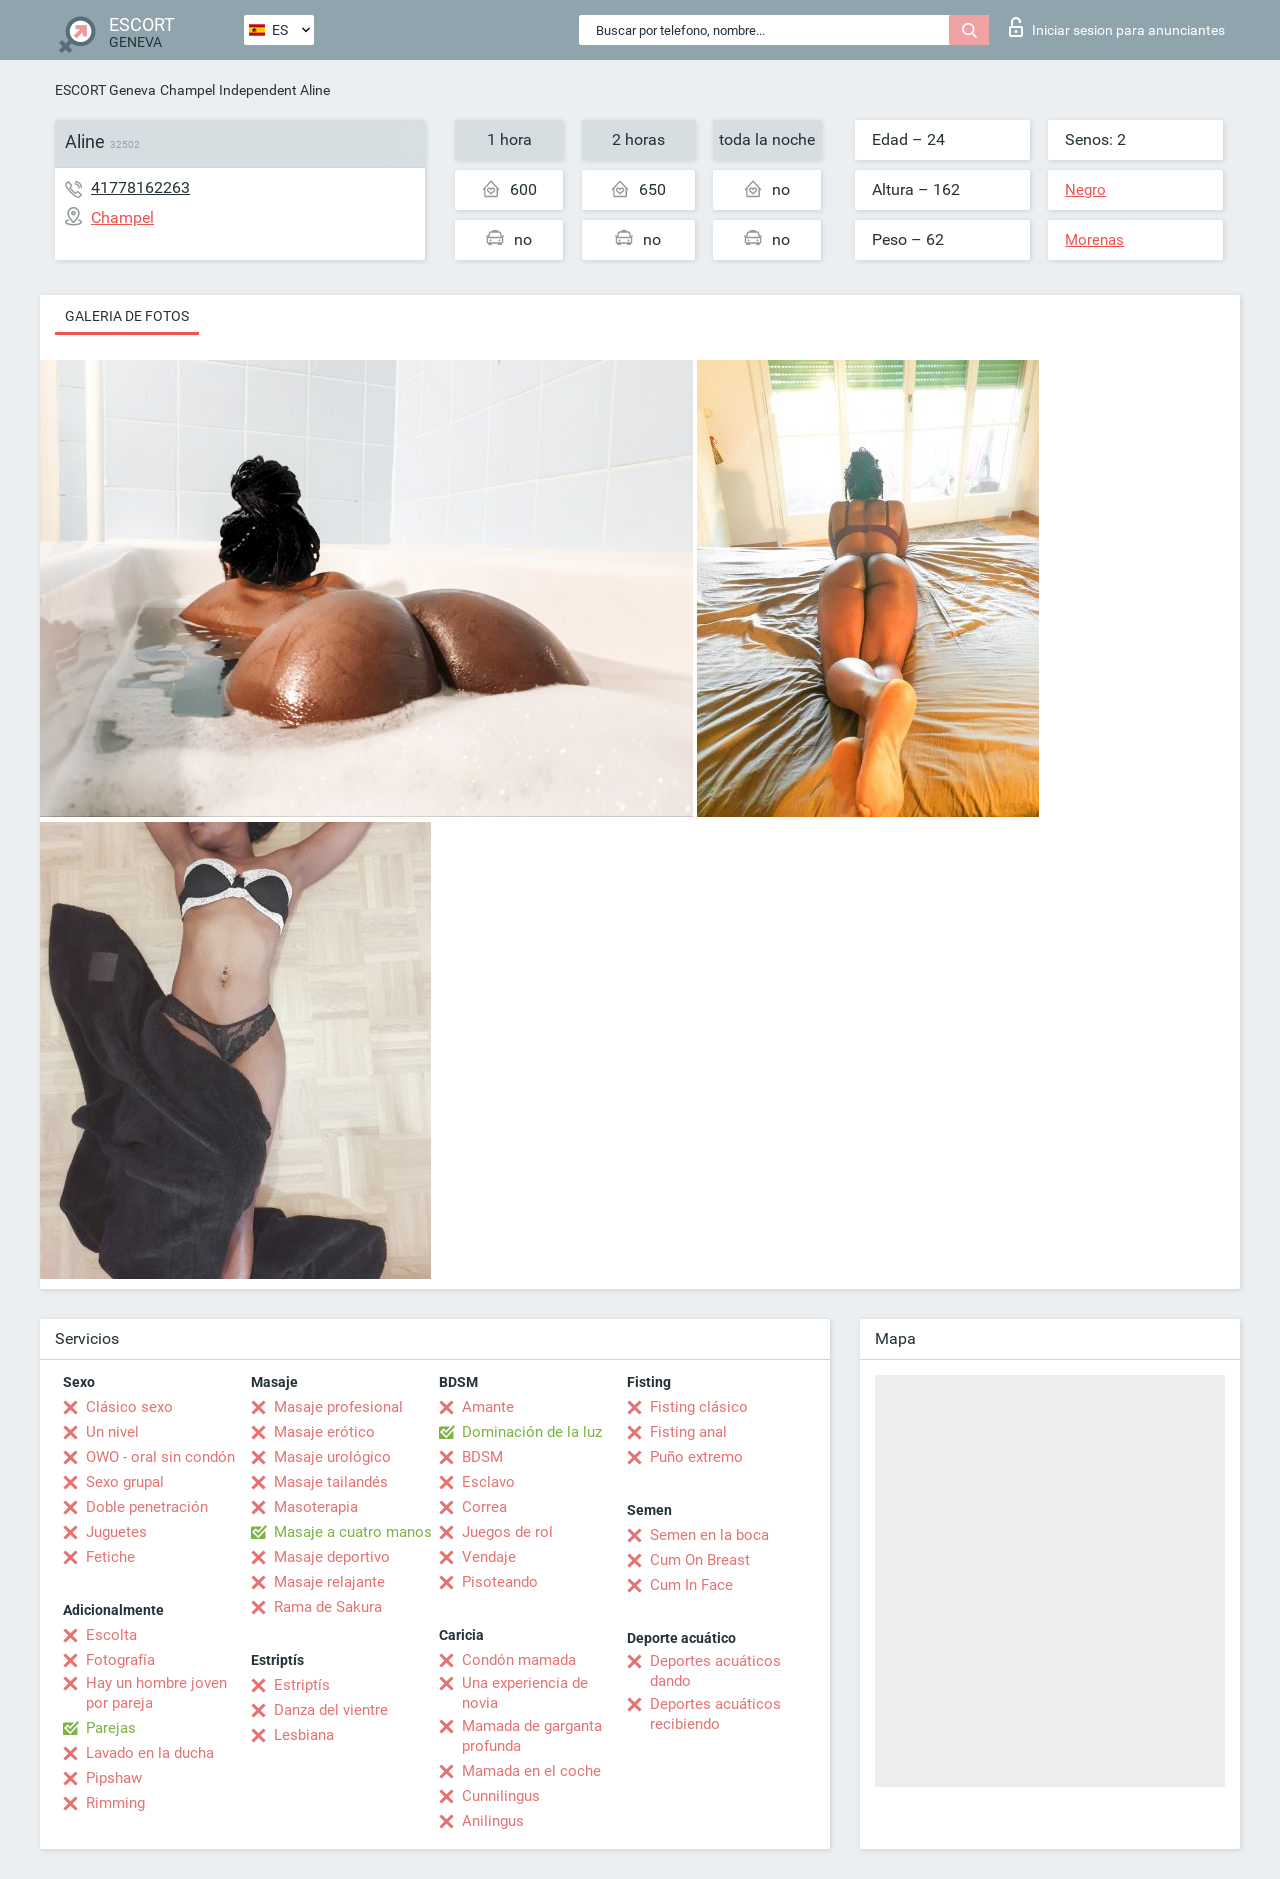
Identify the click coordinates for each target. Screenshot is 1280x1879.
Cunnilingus (501, 1796)
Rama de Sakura (328, 1607)
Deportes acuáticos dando (715, 1671)
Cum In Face (691, 1585)
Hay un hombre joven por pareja (156, 1693)
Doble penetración (147, 1507)
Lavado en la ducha (150, 1753)
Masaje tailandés (331, 1482)
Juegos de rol (507, 1532)
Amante (488, 1407)
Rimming (115, 1803)
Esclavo (488, 1482)
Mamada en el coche (531, 1771)
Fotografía (120, 1660)
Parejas (111, 1728)
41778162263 (140, 187)
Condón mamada (519, 1660)
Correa (484, 1507)
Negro (1085, 190)
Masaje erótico (324, 1432)
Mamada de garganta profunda (532, 1736)
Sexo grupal (125, 1482)
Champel (187, 90)
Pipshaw (114, 1778)
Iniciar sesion (1117, 27)
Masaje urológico (332, 1457)
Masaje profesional (338, 1407)
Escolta (111, 1635)
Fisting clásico (699, 1407)
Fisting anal (688, 1432)
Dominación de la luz (532, 1432)
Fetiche (110, 1557)
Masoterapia (316, 1507)
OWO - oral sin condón (160, 1457)
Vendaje (489, 1557)
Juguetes (116, 1532)
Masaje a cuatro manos (353, 1532)
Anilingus (493, 1821)
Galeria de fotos (127, 316)
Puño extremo (696, 1457)
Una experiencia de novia (525, 1693)
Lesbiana (304, 1735)
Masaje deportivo (332, 1557)
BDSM (482, 1457)
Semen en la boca (709, 1535)
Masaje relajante (329, 1582)
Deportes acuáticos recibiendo (715, 1714)
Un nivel (112, 1432)
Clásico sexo (129, 1407)
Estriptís (302, 1685)
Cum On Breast (700, 1560)
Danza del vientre (331, 1710)
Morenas (1094, 240)
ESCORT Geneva (105, 90)
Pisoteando (500, 1582)
